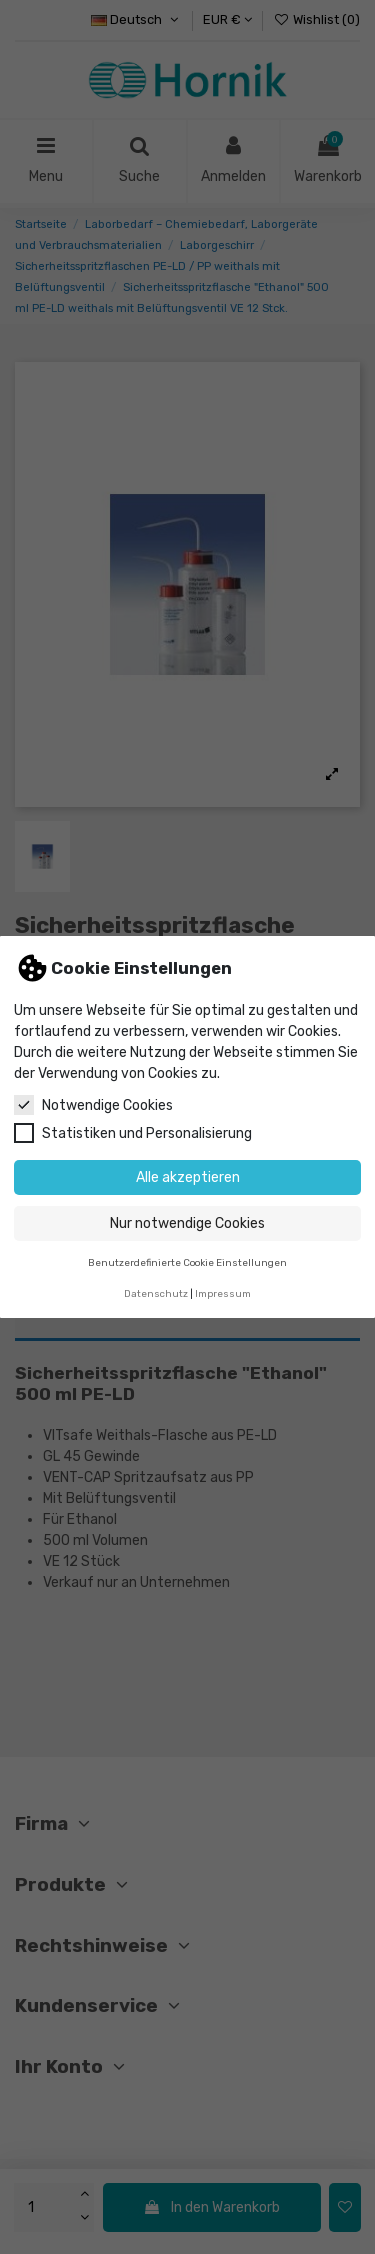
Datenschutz (156, 1293)
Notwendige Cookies (93, 1105)
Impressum (223, 1293)
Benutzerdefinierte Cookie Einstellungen (187, 1262)
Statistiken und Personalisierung (133, 1133)
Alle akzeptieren (188, 1177)
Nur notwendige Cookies (187, 1223)
